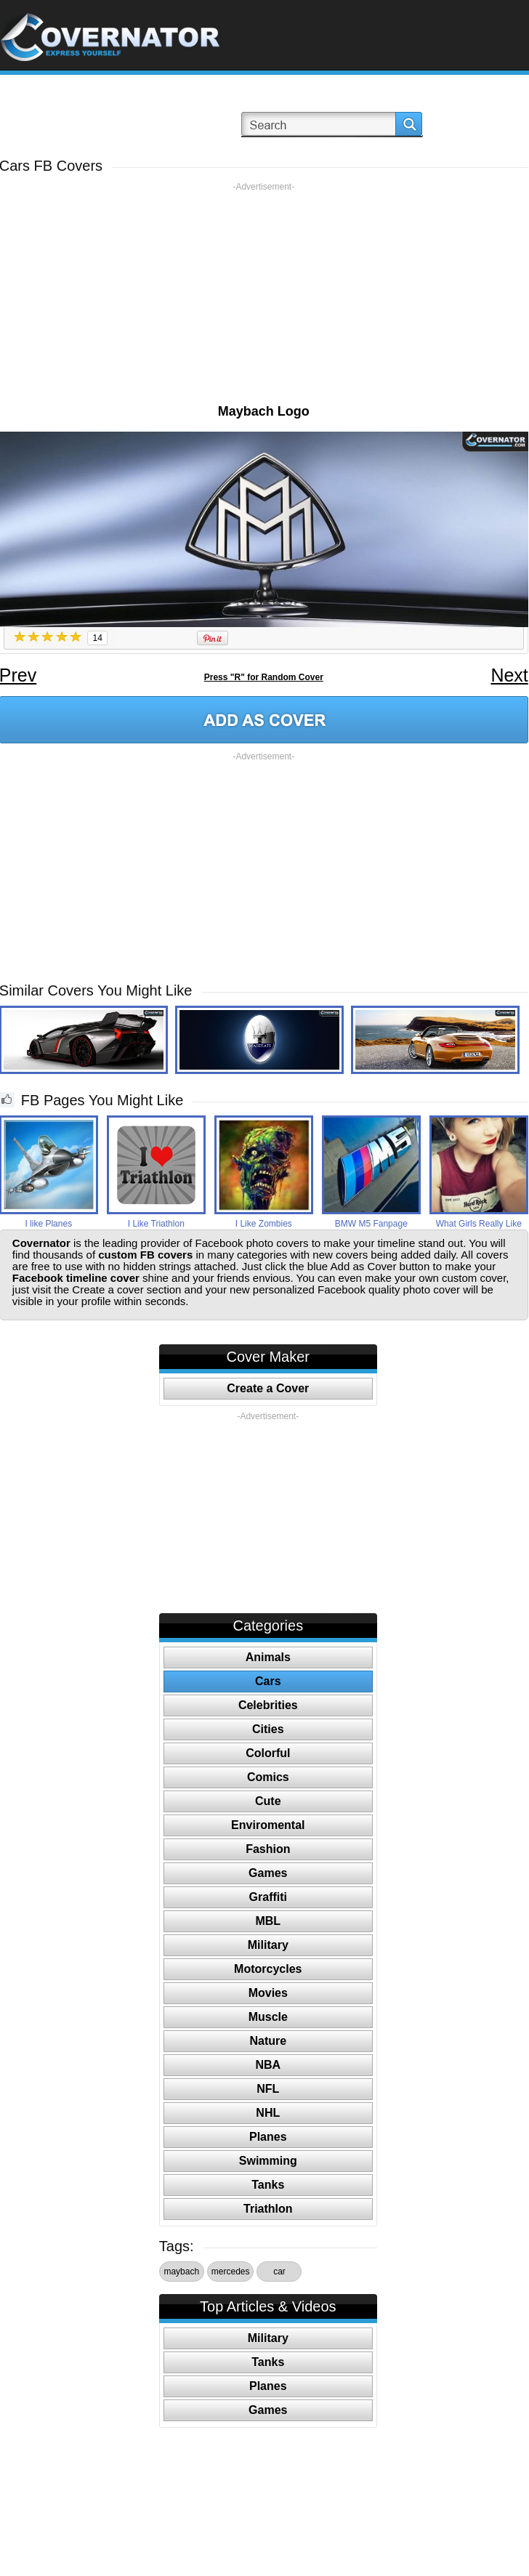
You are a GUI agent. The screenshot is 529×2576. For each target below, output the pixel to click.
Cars (268, 1681)
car (279, 2271)
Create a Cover (268, 1388)
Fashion (268, 1849)
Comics (268, 1777)
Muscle (268, 2017)
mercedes (230, 2271)
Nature (267, 2041)
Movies (268, 1993)
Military (268, 1945)
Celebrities (268, 1705)
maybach (181, 2271)
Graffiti (268, 1897)
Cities (268, 1729)
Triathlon (268, 2208)
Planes (268, 2137)
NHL (268, 2113)
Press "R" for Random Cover (263, 677)
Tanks (267, 2185)
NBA (267, 2065)
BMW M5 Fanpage (371, 1224)
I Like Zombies (263, 1224)
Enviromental (267, 1825)
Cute (268, 1801)
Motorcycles (268, 1969)
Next (509, 675)
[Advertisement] (263, 294)
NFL (268, 2089)
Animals (268, 1657)
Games (268, 1873)
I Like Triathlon (156, 1224)
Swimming (268, 2161)
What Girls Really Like (479, 1224)
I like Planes (48, 1224)
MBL (267, 1921)
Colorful (268, 1753)
